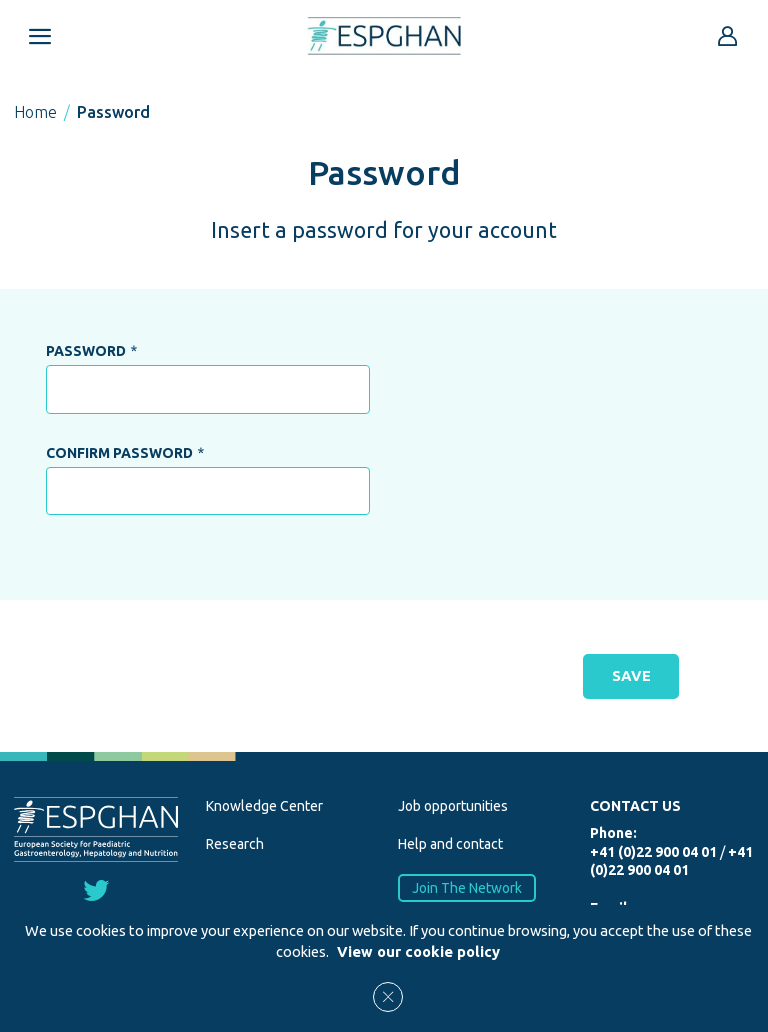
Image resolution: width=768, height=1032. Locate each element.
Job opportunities (453, 806)
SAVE (630, 675)
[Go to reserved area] (728, 36)
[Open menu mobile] (40, 36)
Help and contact (450, 844)
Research (235, 844)
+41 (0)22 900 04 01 (653, 852)
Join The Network (467, 887)
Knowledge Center (264, 806)
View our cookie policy (418, 951)
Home (35, 112)
